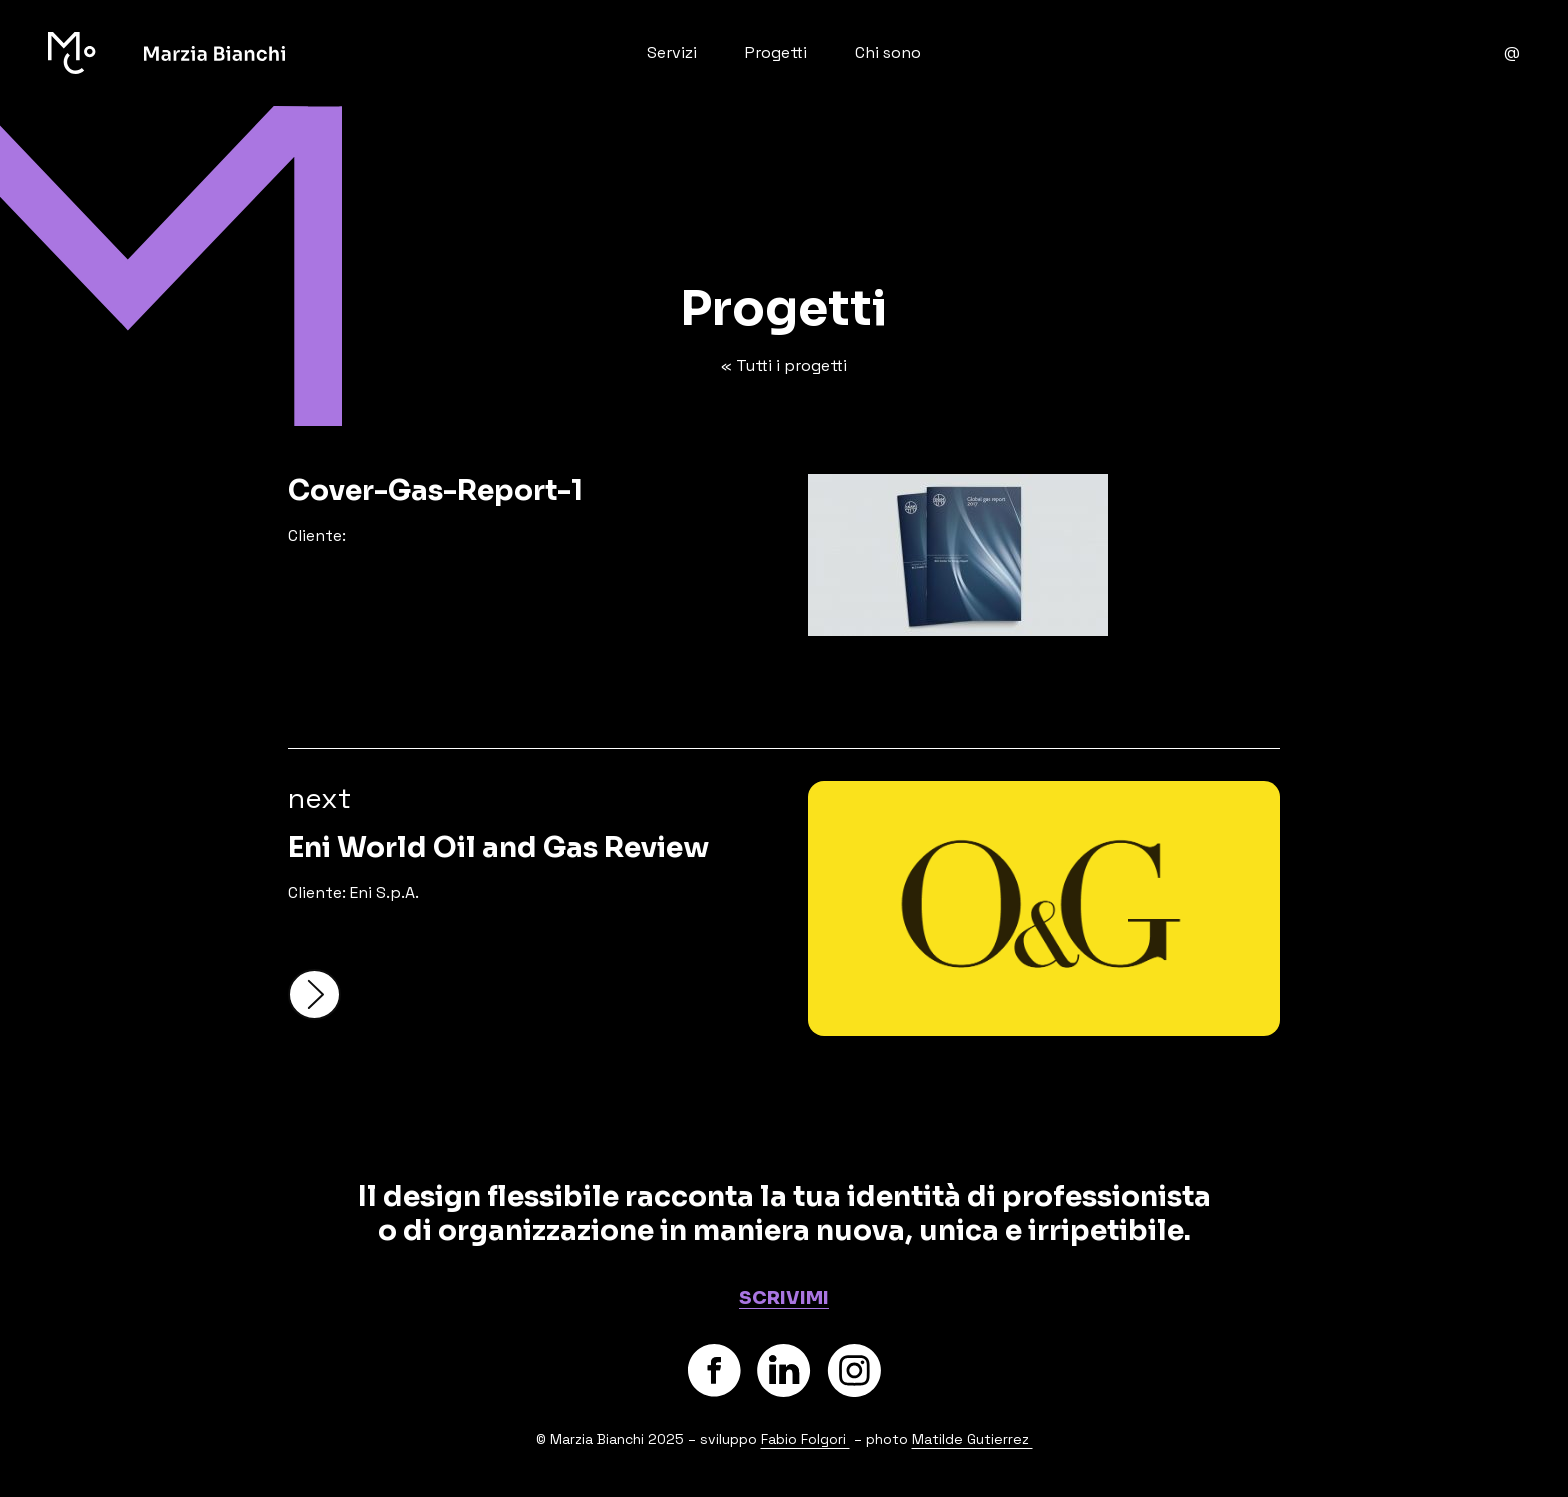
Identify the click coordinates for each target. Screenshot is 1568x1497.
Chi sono (888, 52)
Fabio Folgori (805, 1439)
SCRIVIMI (784, 1298)
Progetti (776, 52)
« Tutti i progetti (784, 365)
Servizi (672, 52)
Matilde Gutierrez (972, 1439)
